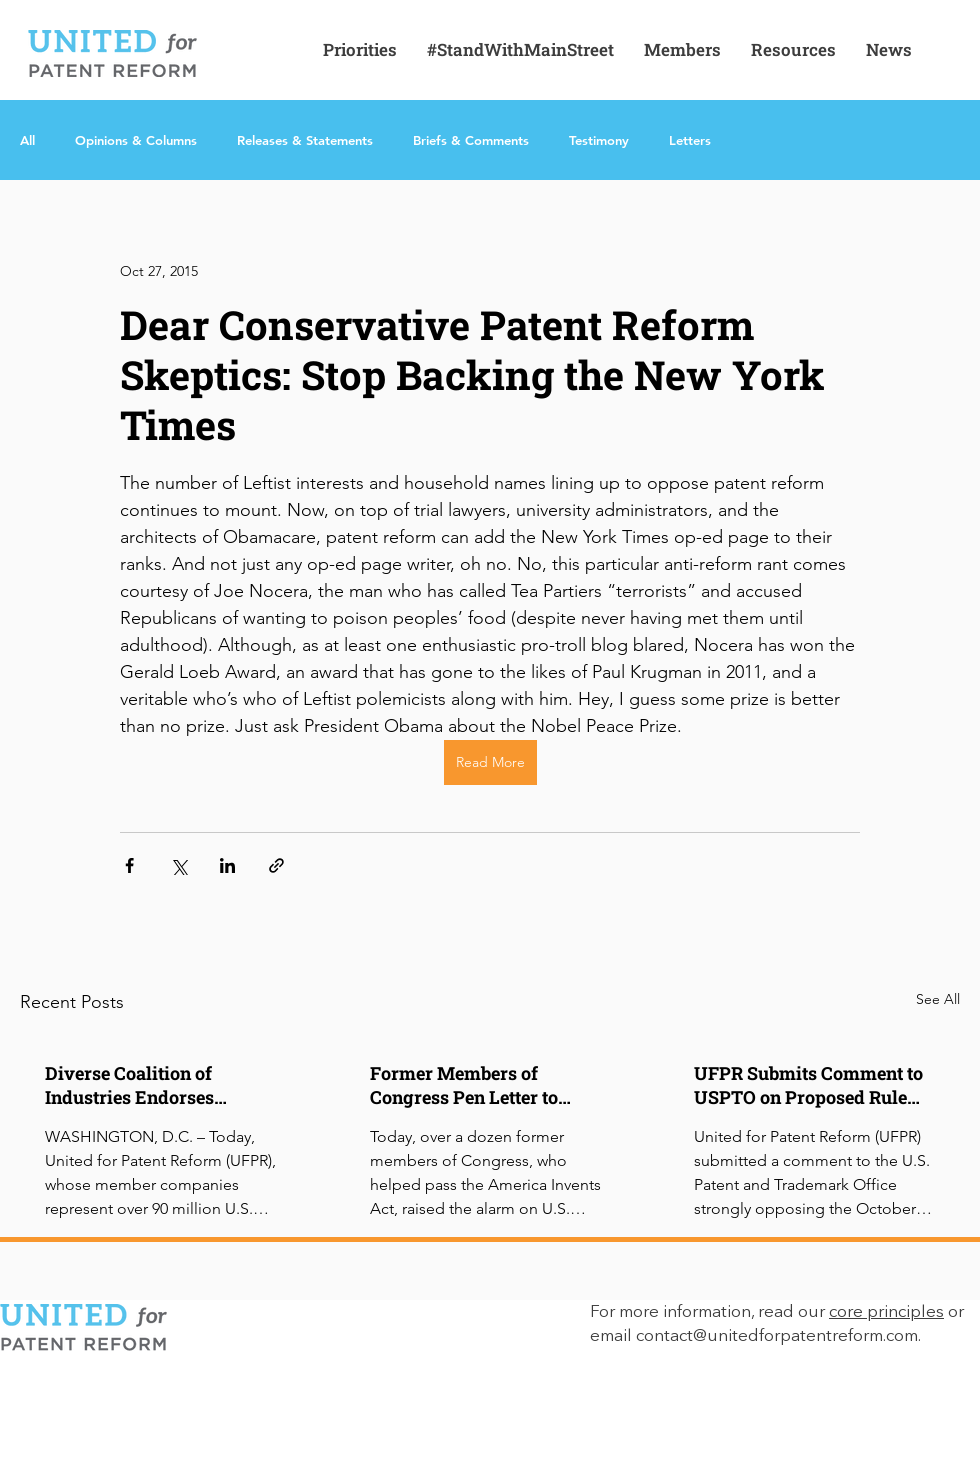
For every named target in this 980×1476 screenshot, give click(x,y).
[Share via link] (276, 865)
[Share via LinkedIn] (227, 865)
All (27, 140)
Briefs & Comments (471, 140)
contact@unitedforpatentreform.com (777, 1336)
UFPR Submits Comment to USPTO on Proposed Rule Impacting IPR (808, 1085)
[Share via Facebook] (129, 865)
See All (938, 999)
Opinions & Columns (136, 140)
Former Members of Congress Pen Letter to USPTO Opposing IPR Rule (482, 1085)
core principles (886, 1312)
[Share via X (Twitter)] (178, 865)
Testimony (599, 140)
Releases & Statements (305, 140)
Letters (690, 140)
